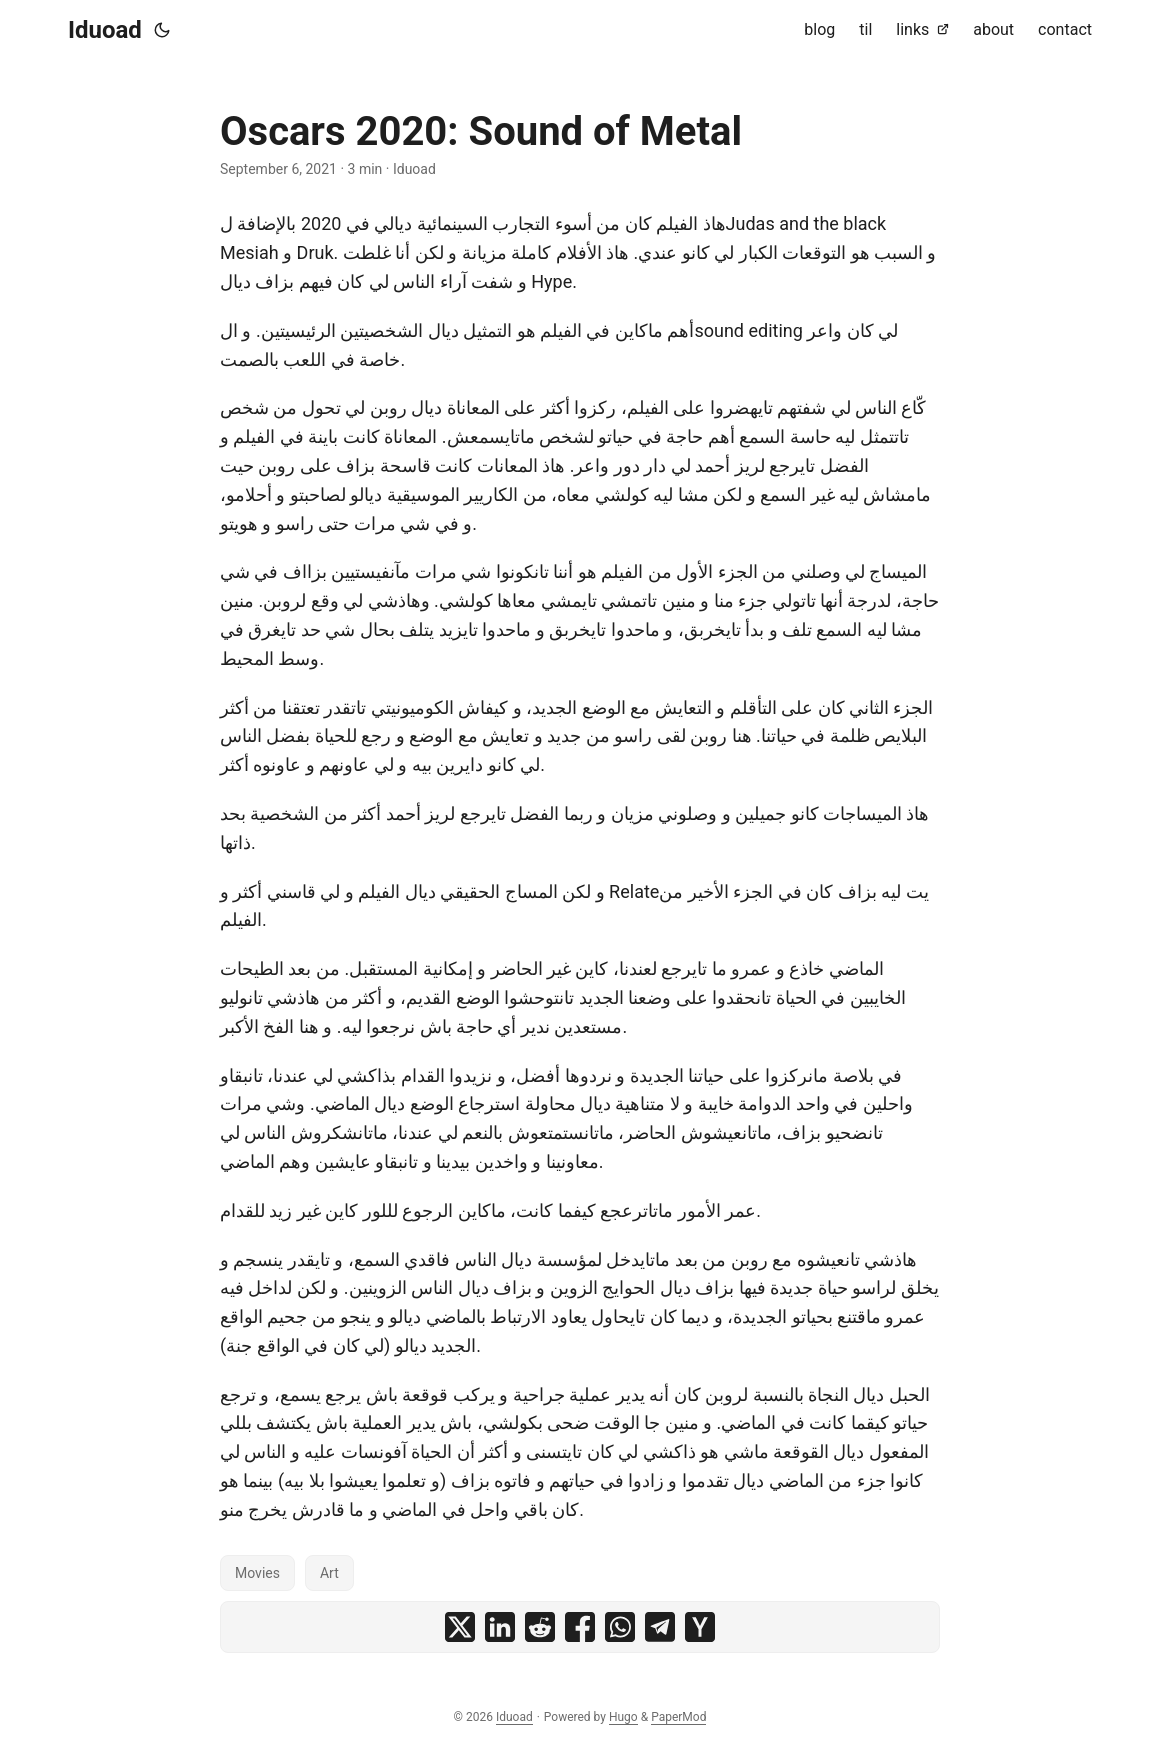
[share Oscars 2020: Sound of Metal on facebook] (580, 1627)
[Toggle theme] (162, 30)
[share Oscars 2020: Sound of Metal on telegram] (660, 1627)
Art (329, 1573)
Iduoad (105, 30)
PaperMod (678, 1717)
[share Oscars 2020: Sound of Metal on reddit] (540, 1627)
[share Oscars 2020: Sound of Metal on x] (460, 1627)
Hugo (623, 1717)
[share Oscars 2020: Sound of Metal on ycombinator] (700, 1627)
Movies (257, 1573)
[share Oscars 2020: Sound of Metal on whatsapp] (620, 1627)
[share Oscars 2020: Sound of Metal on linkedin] (500, 1627)
